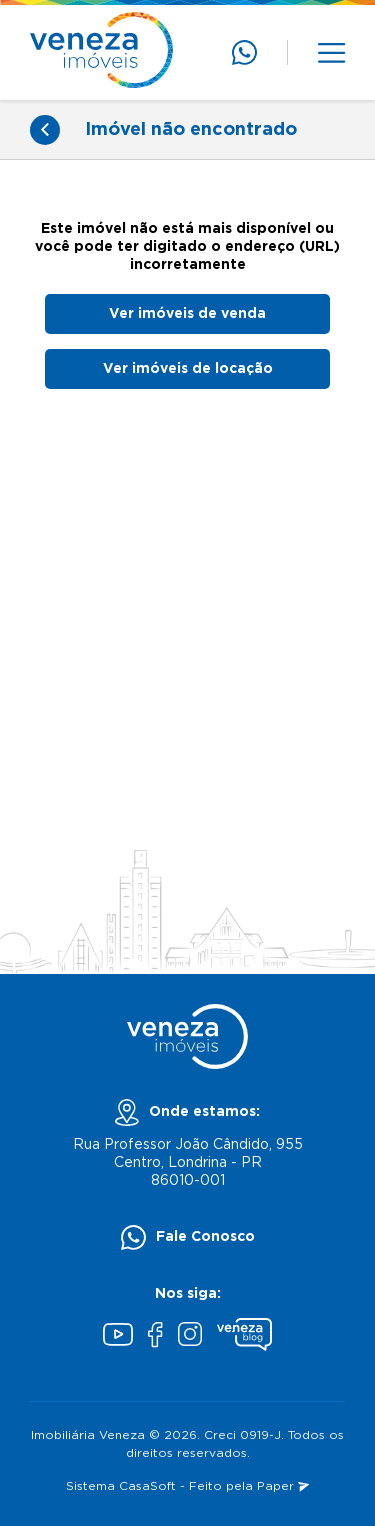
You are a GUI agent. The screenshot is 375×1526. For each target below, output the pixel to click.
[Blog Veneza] (244, 1337)
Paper (283, 1486)
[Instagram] (190, 1336)
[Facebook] (155, 1337)
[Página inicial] (101, 52)
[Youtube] (118, 1337)
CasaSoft (147, 1486)
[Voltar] (45, 130)
